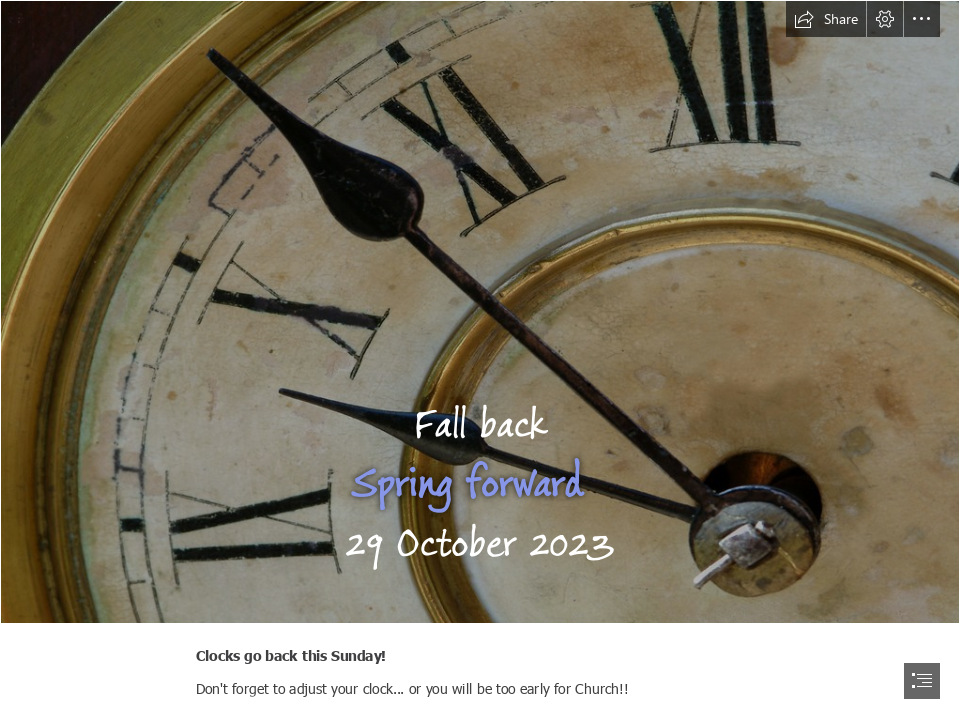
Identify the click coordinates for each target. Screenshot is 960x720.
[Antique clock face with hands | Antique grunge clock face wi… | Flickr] (480, 312)
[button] (826, 19)
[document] (480, 360)
